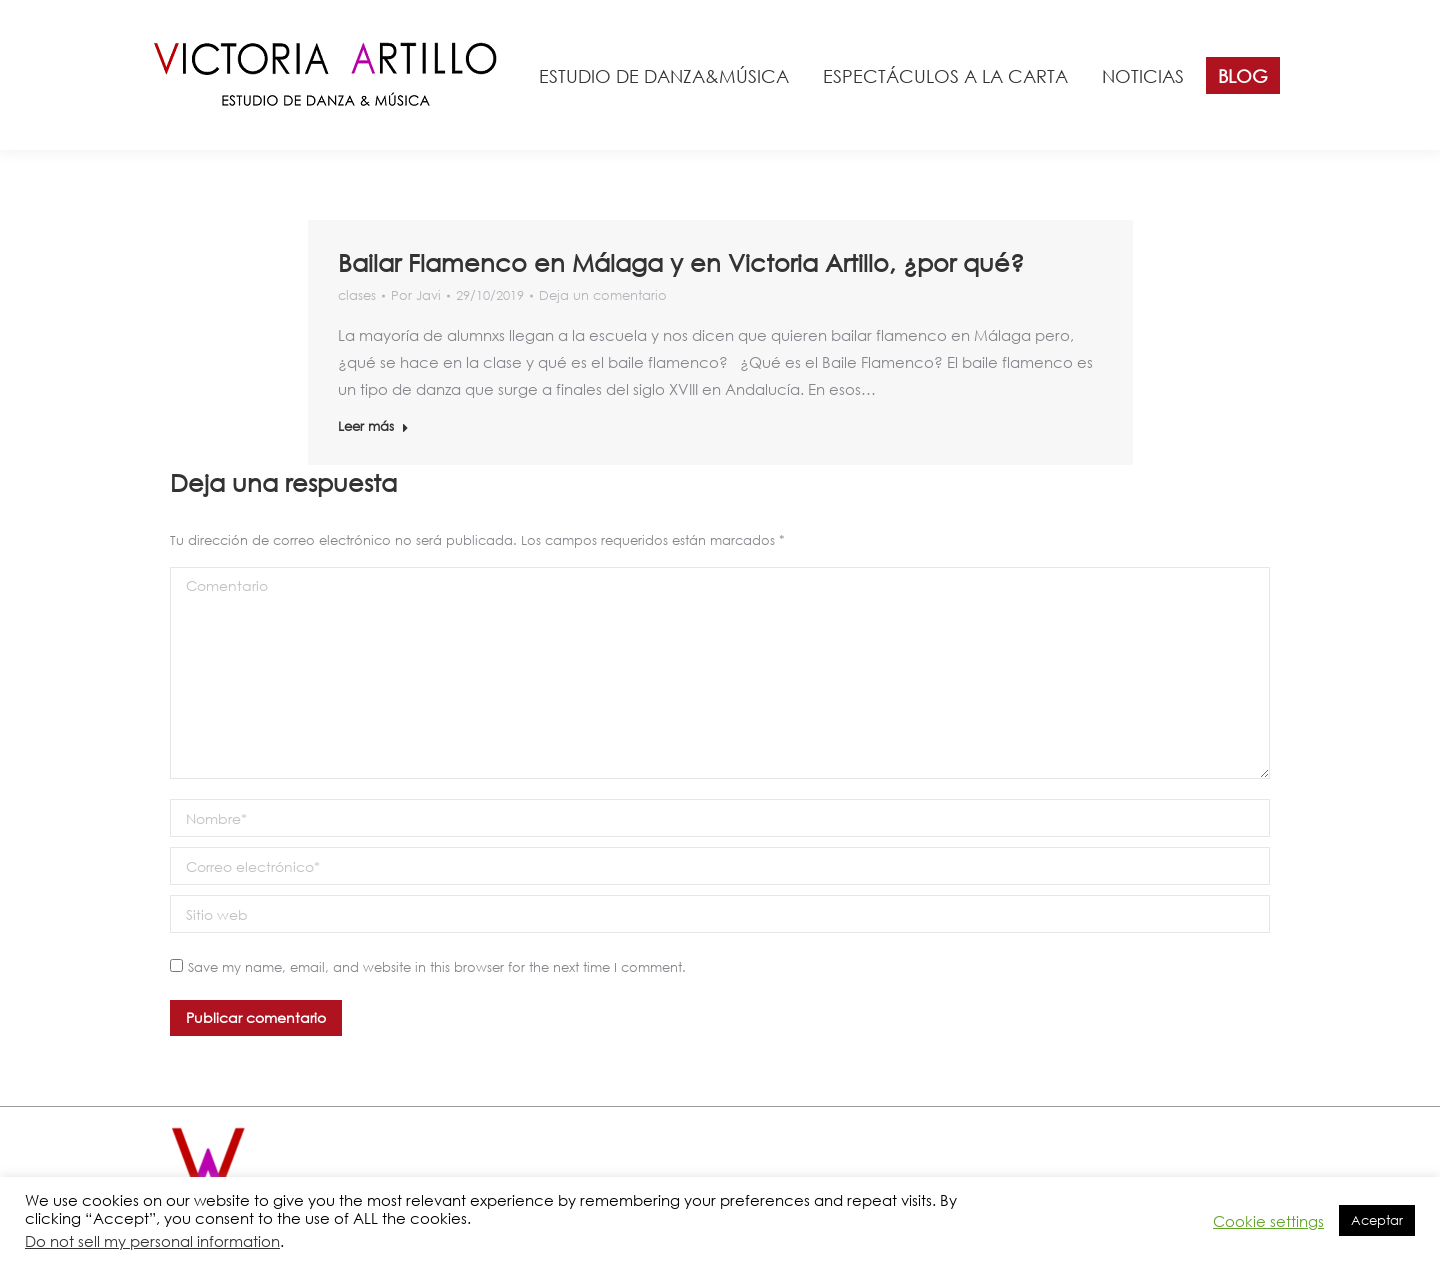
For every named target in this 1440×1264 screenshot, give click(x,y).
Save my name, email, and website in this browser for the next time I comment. (437, 967)
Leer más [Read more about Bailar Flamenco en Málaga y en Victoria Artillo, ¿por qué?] (373, 426)
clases (357, 295)
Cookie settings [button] (1268, 1221)
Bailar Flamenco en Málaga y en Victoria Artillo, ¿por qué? (681, 262)
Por (416, 295)
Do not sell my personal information (152, 1241)
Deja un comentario (603, 295)
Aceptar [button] (1377, 1220)
